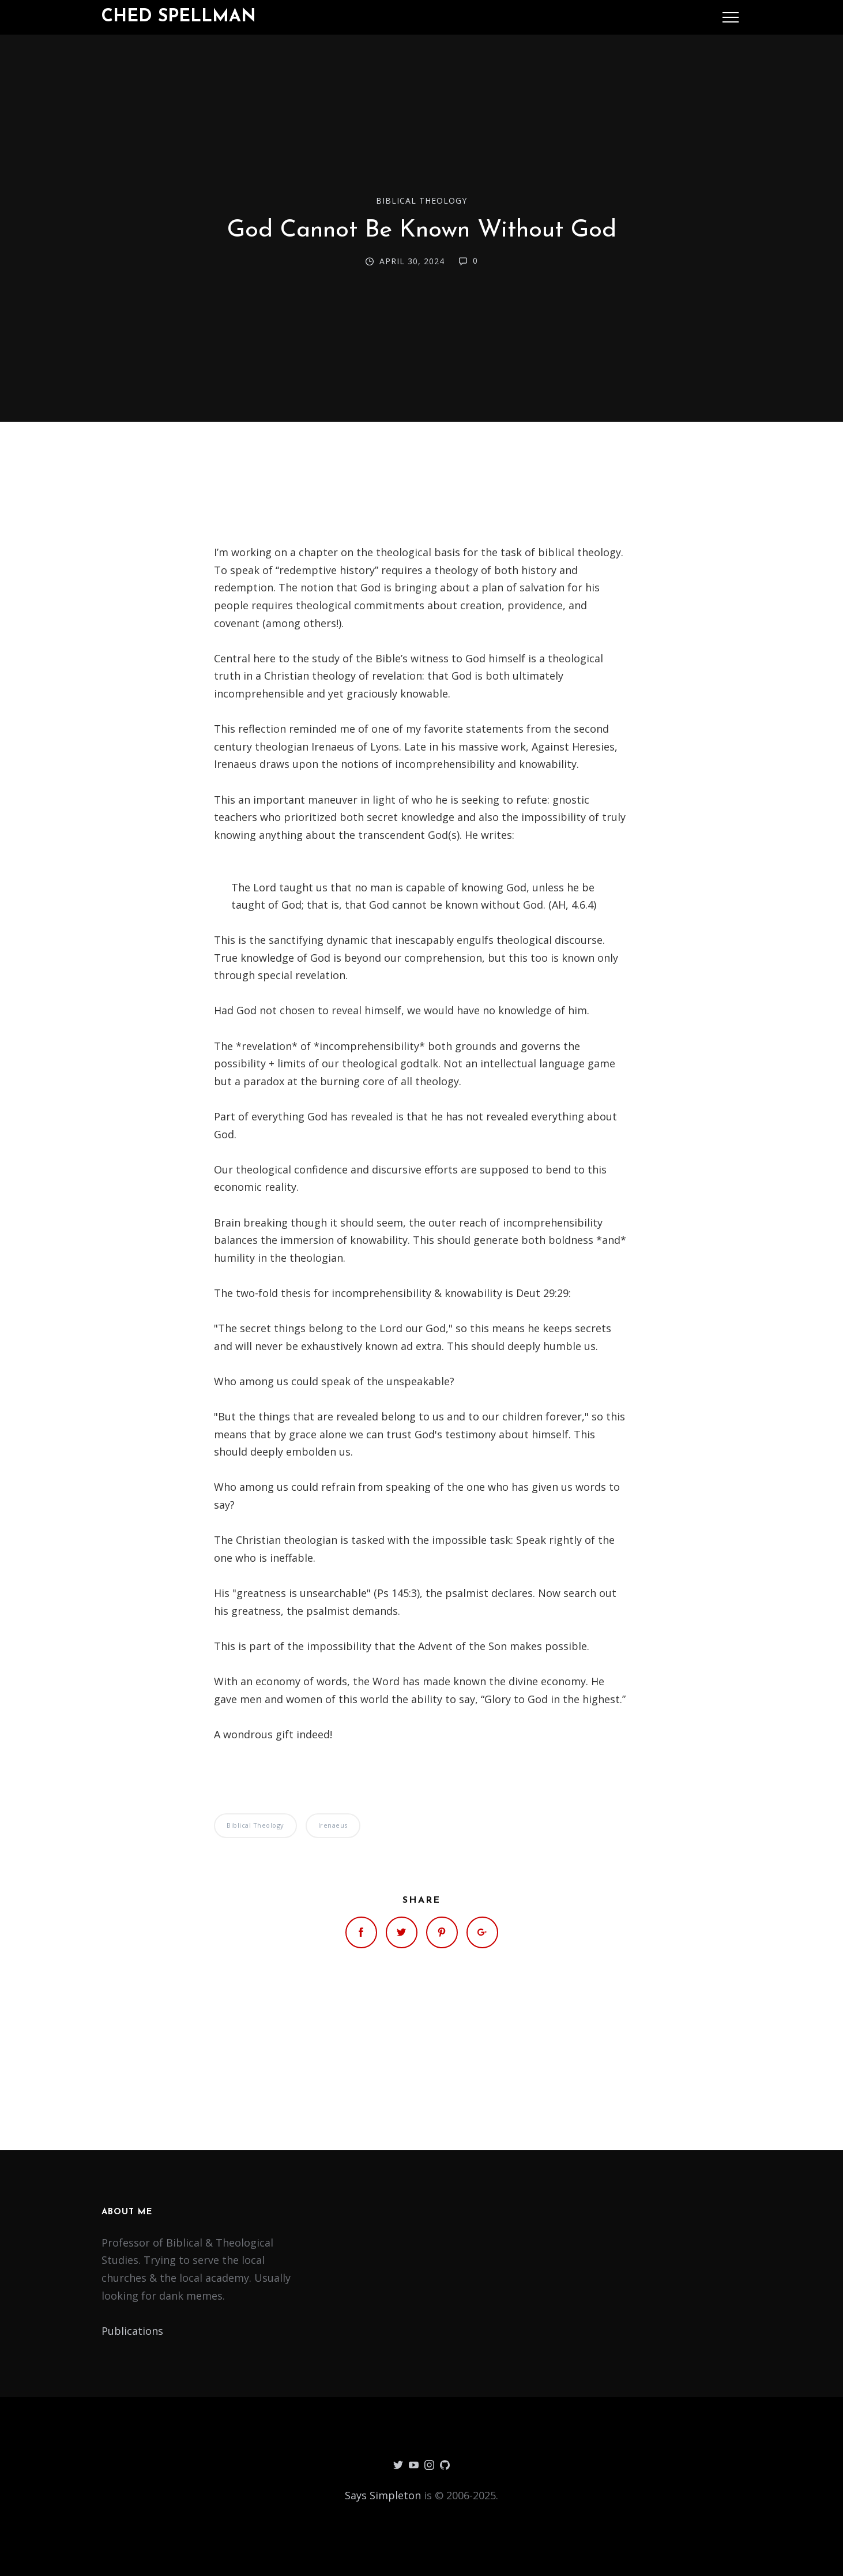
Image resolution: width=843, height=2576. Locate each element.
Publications (132, 2331)
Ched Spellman (178, 17)
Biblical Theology (421, 200)
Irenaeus (333, 1825)
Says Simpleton (383, 2495)
